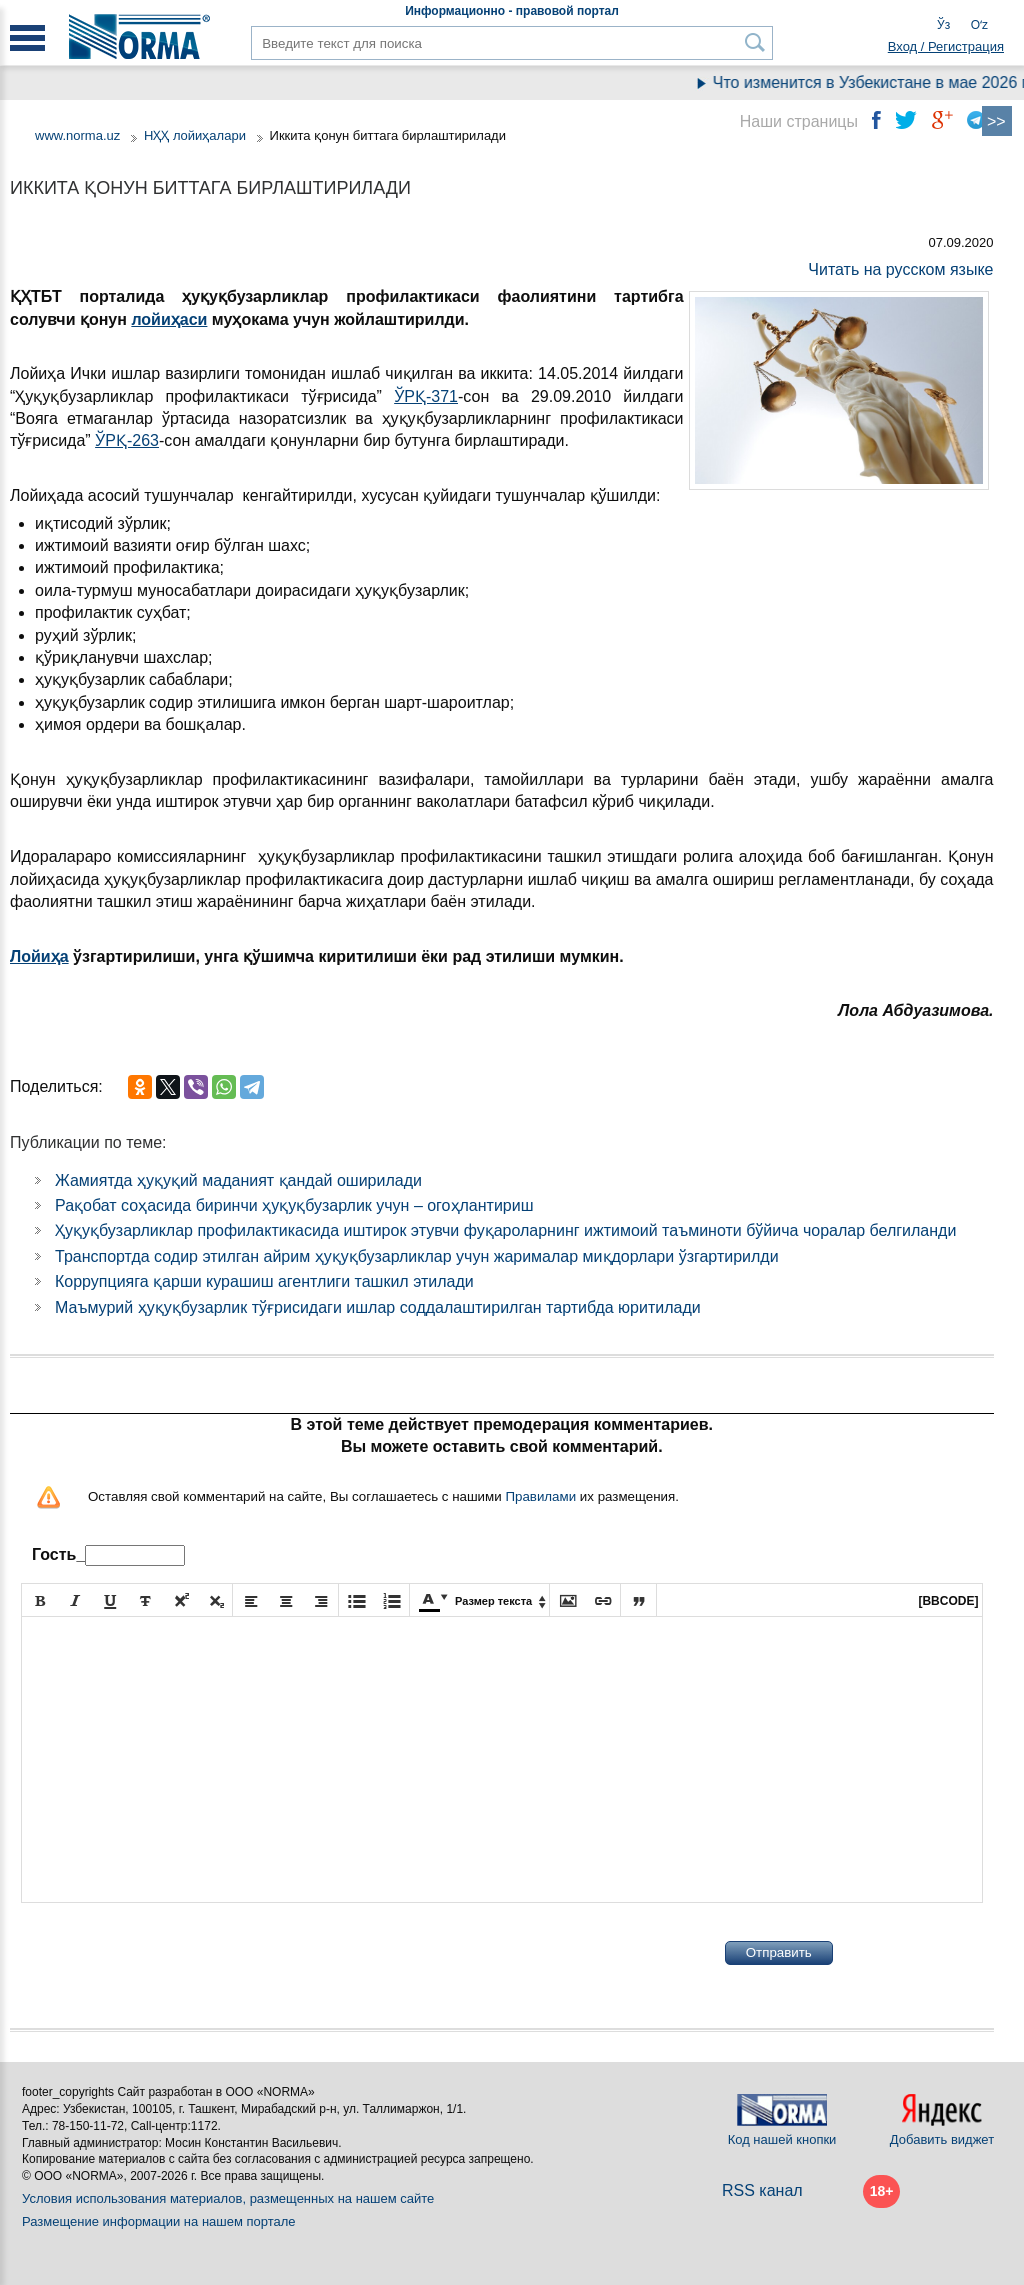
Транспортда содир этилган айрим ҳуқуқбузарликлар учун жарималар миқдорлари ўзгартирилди (417, 1256)
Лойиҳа (39, 956)
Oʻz (979, 25)
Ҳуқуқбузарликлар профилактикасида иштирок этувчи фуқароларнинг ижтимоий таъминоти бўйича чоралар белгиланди (505, 1230)
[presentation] (173, 1953)
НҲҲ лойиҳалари (195, 135)
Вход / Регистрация (946, 46)
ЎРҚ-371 (426, 396)
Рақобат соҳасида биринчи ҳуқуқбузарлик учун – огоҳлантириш (294, 1205)
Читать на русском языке (900, 269)
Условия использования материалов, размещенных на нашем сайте (228, 2198)
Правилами (540, 1496)
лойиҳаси (169, 319)
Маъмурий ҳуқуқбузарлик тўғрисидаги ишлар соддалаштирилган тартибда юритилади (378, 1307)
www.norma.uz (77, 135)
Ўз (943, 25)
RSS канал (762, 2190)
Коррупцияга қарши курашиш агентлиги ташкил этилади (264, 1281)
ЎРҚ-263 (127, 440)
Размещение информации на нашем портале (159, 2221)
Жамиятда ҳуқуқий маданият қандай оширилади (238, 1180)
